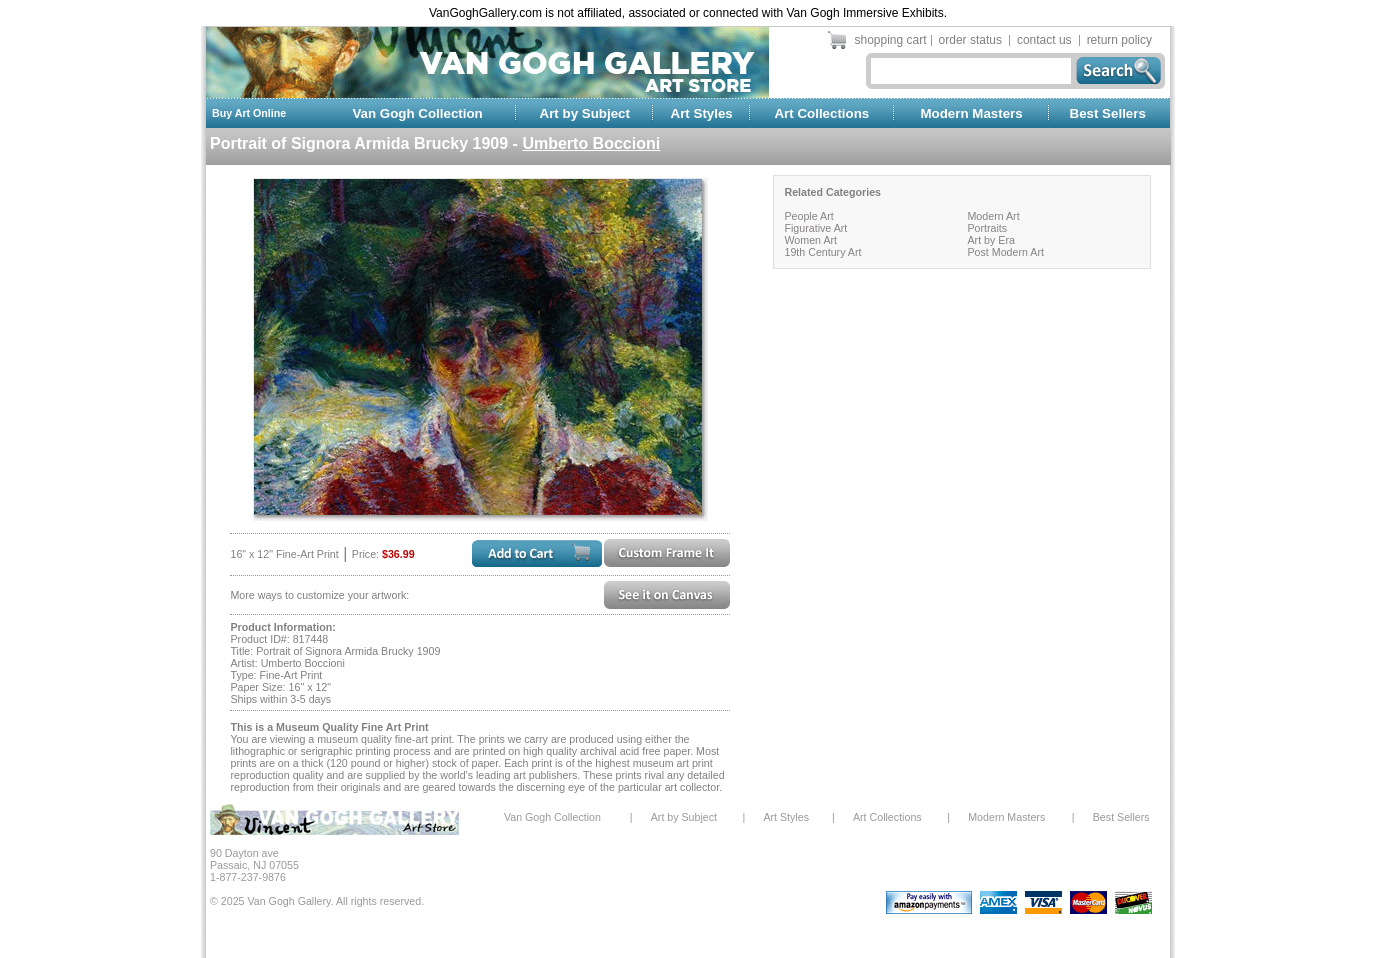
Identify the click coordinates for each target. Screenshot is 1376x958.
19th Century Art (822, 252)
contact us (1044, 40)
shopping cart (891, 40)
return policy (1119, 40)
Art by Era (990, 240)
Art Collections (821, 113)
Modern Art (993, 216)
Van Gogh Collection (417, 113)
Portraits (987, 228)
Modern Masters (971, 113)
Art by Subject (585, 113)
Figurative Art (815, 228)
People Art (808, 216)
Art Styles (702, 113)
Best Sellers (1108, 113)
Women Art (810, 240)
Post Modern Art (1005, 252)
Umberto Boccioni (591, 143)
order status (970, 40)
